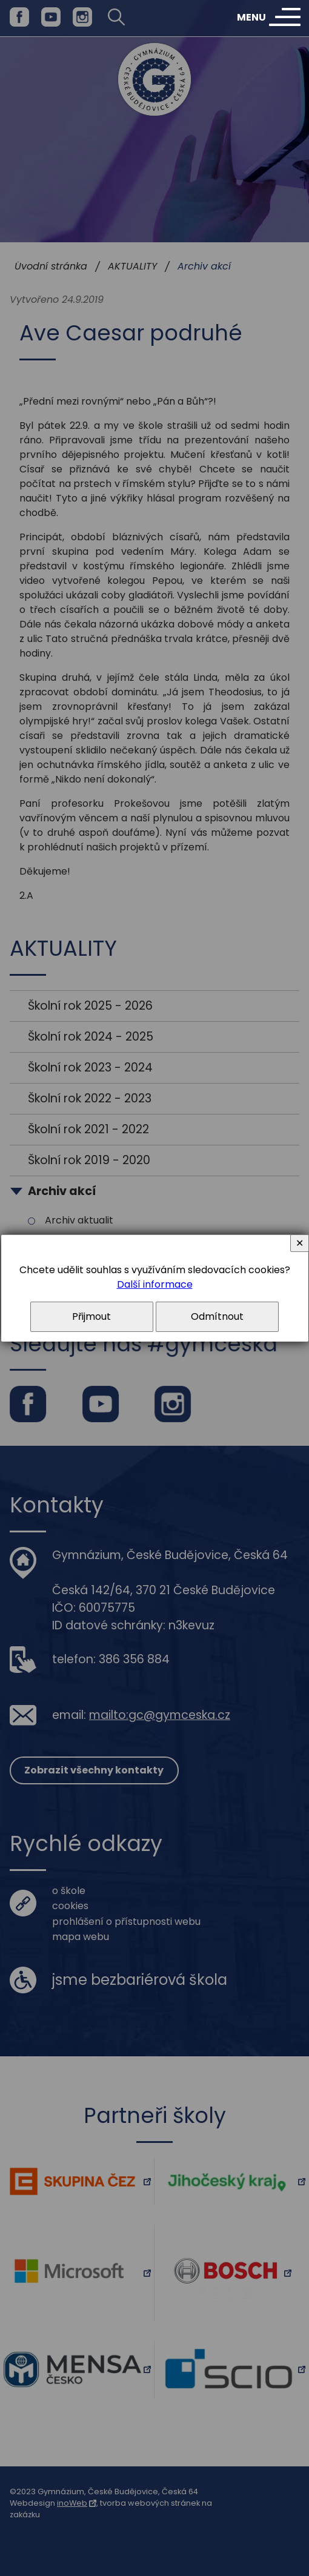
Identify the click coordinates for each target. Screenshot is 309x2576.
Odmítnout (217, 1316)
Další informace (155, 1284)
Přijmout (91, 1316)
